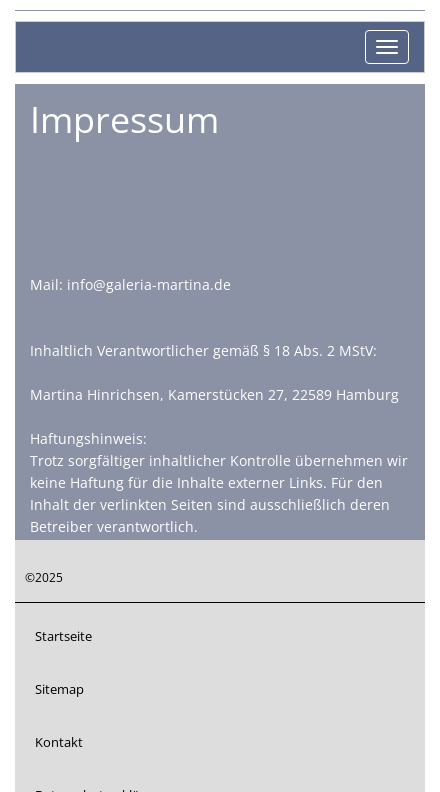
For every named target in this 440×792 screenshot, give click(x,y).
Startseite (63, 636)
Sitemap (59, 689)
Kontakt (59, 742)
